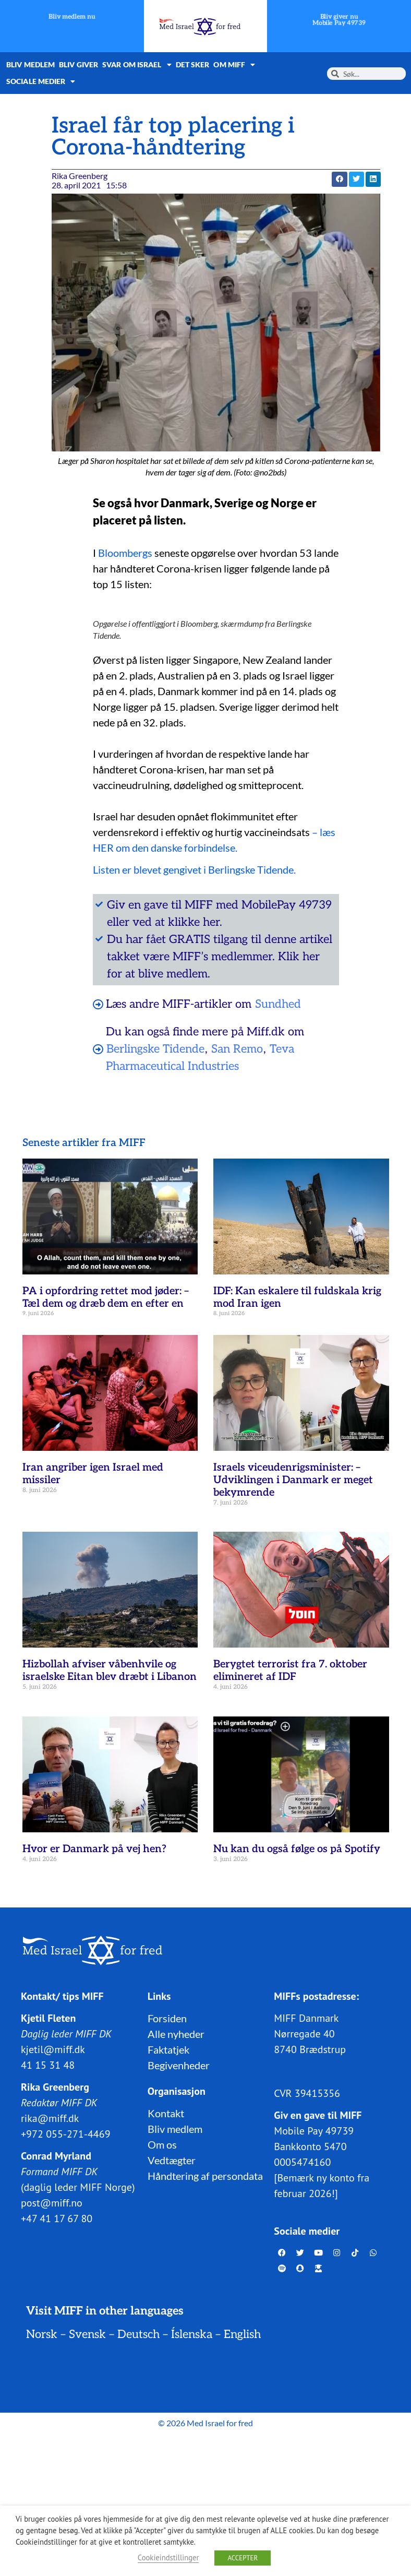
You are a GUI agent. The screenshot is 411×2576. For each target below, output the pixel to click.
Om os (162, 2144)
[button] (339, 179)
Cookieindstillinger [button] (168, 2557)
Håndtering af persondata (205, 2175)
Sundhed (278, 1004)
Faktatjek (168, 2049)
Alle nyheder (176, 2034)
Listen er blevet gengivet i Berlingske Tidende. (194, 869)
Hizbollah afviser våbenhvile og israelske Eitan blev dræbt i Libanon (109, 1670)
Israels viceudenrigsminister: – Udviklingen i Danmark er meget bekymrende (293, 1480)
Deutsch (138, 2334)
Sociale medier (41, 81)
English (242, 2334)
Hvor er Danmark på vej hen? (94, 1849)
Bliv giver (78, 64)
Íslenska (191, 2334)
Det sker (193, 64)
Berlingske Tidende (155, 1049)
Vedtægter (172, 2160)
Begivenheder (179, 2065)
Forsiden (167, 2018)
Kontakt (166, 2113)
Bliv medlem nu (72, 17)
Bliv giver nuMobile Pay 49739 (339, 20)
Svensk (87, 2334)
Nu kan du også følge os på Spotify (296, 1849)
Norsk (41, 2334)
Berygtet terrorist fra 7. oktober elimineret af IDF (290, 1670)
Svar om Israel (137, 64)
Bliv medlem (30, 64)
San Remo (237, 1049)
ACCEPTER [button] (242, 2558)
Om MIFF (234, 64)
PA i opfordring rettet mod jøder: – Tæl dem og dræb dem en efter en (105, 1297)
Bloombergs (126, 552)
